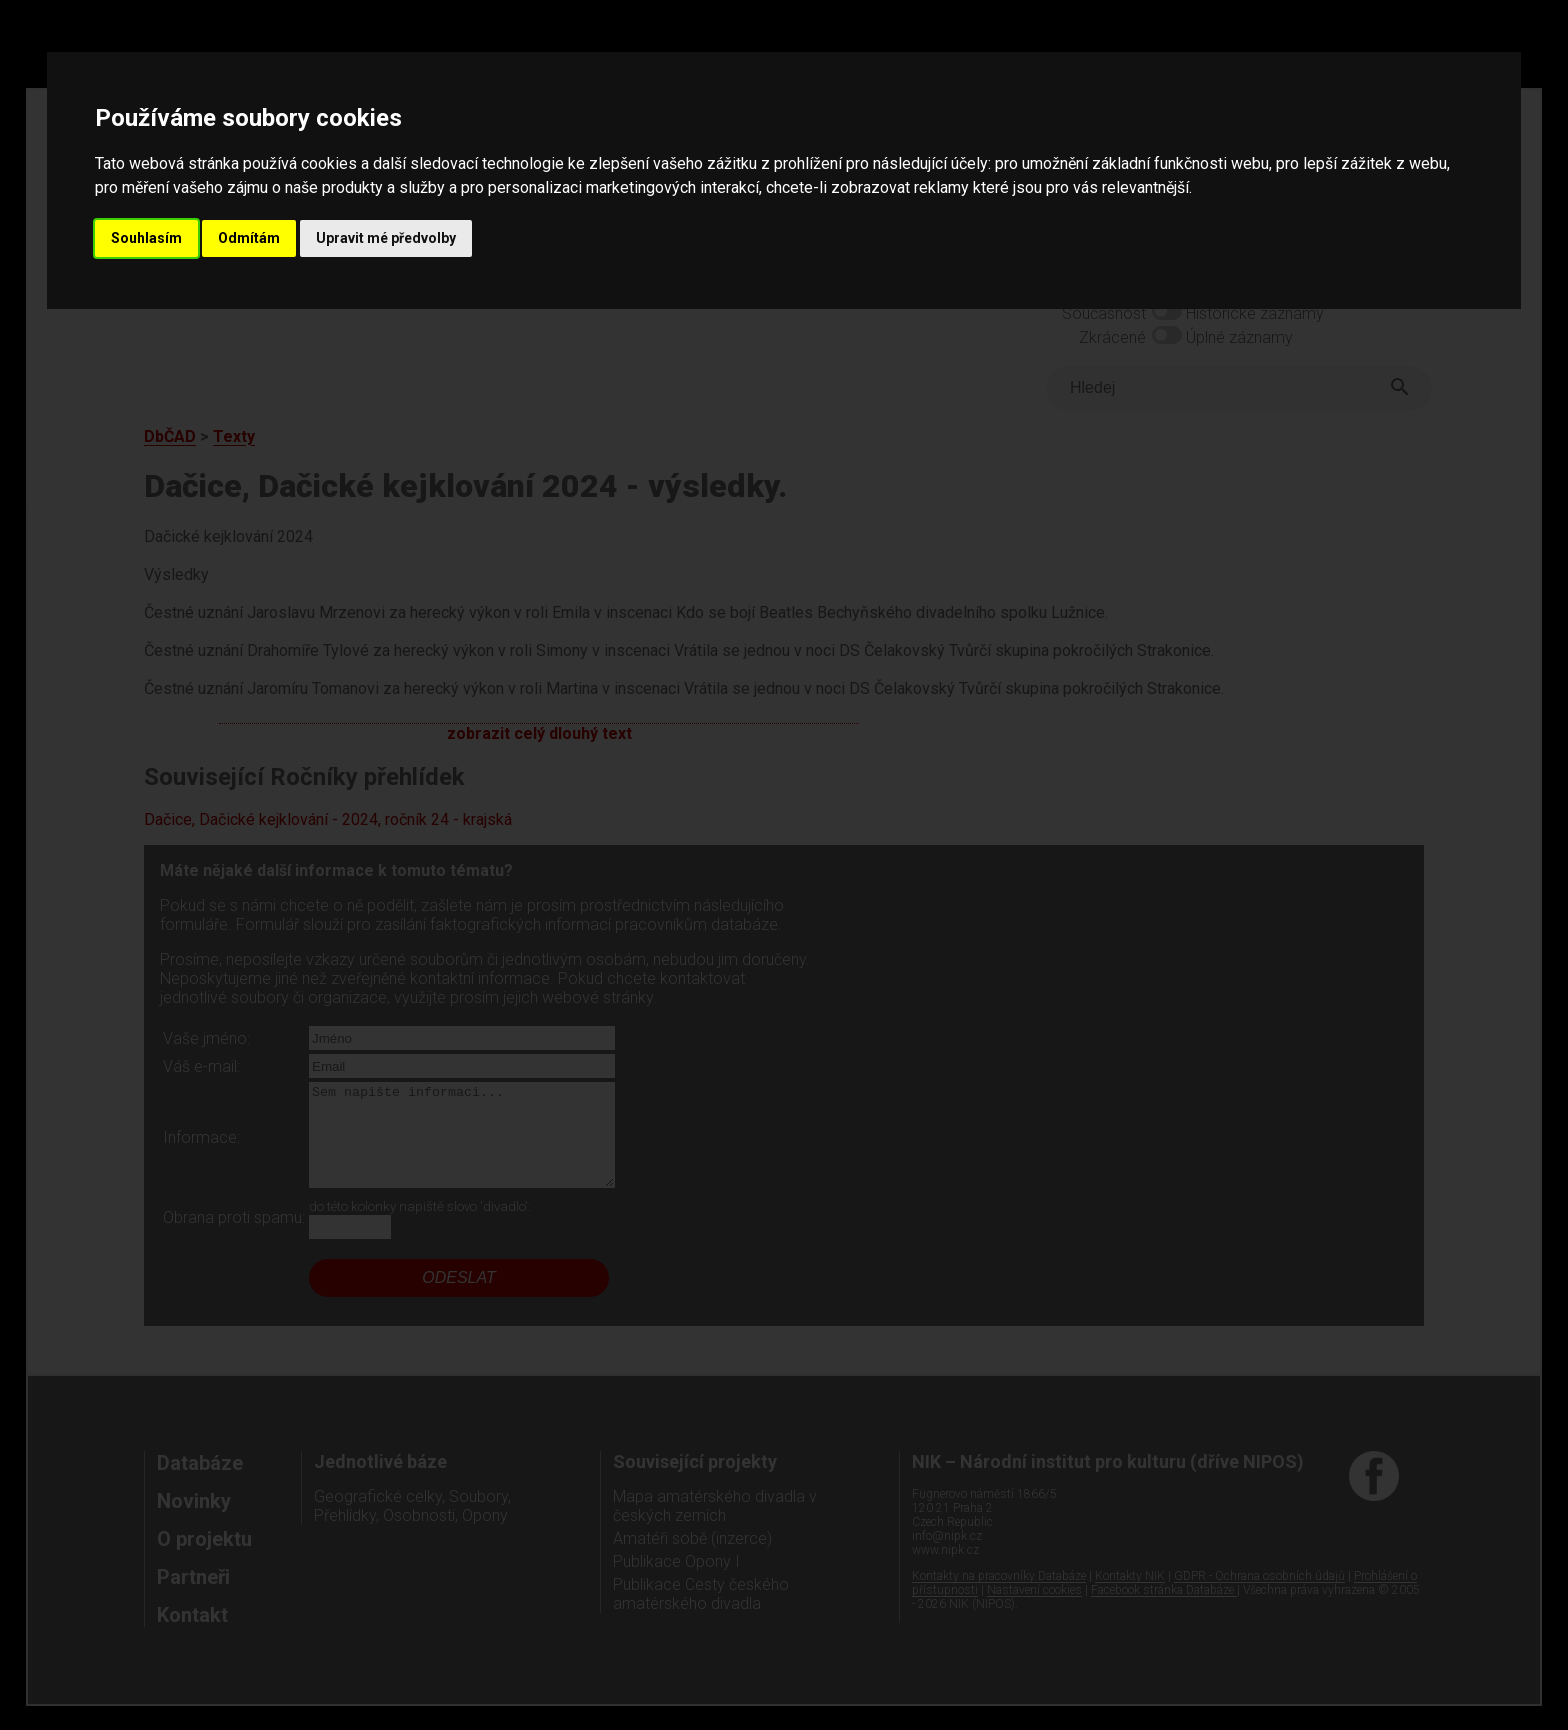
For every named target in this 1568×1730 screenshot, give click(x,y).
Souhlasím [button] (146, 238)
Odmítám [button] (249, 238)
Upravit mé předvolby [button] (386, 238)
